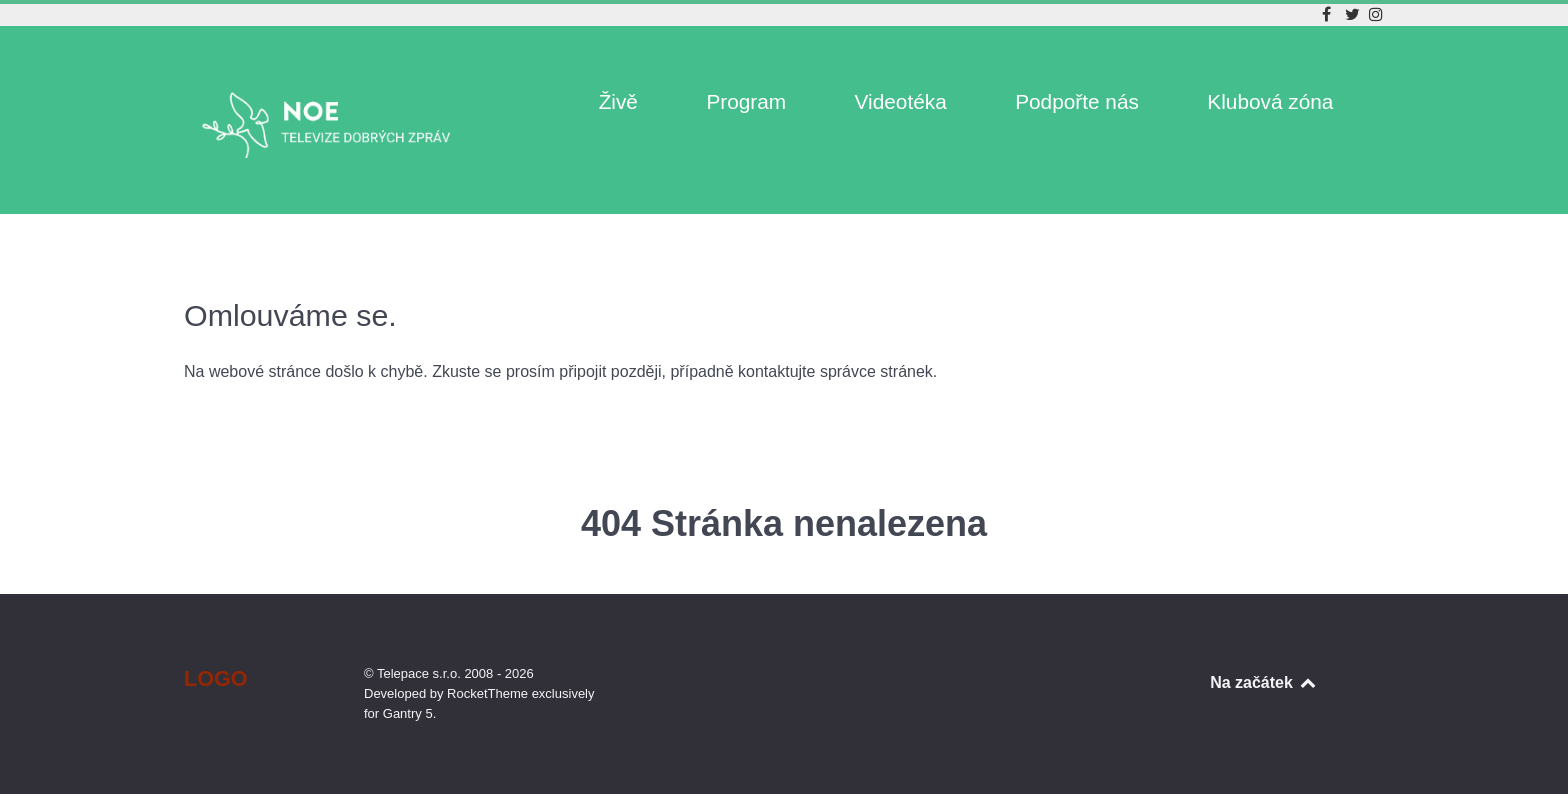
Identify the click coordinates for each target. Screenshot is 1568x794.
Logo (216, 678)
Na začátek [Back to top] (1264, 682)
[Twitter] (1355, 14)
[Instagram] (1376, 14)
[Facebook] (1328, 14)
